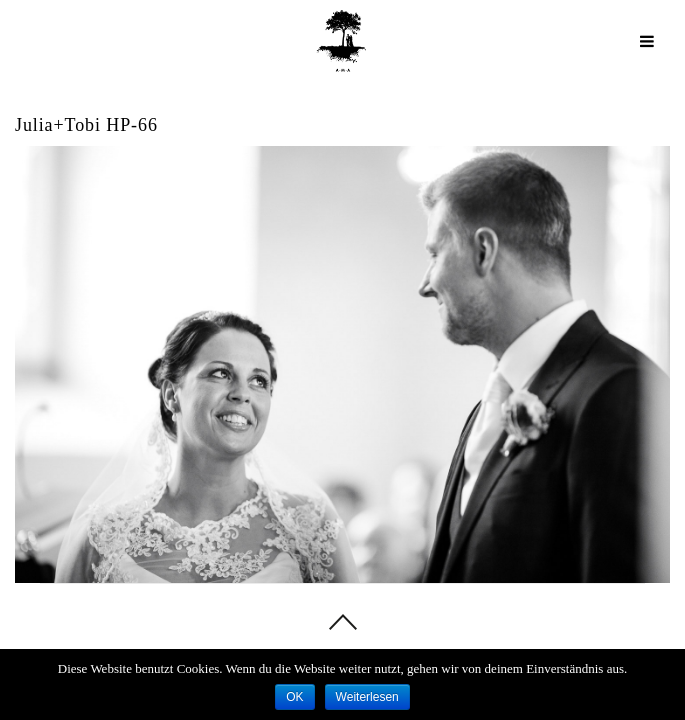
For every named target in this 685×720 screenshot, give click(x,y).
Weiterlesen (367, 697)
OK (294, 697)
